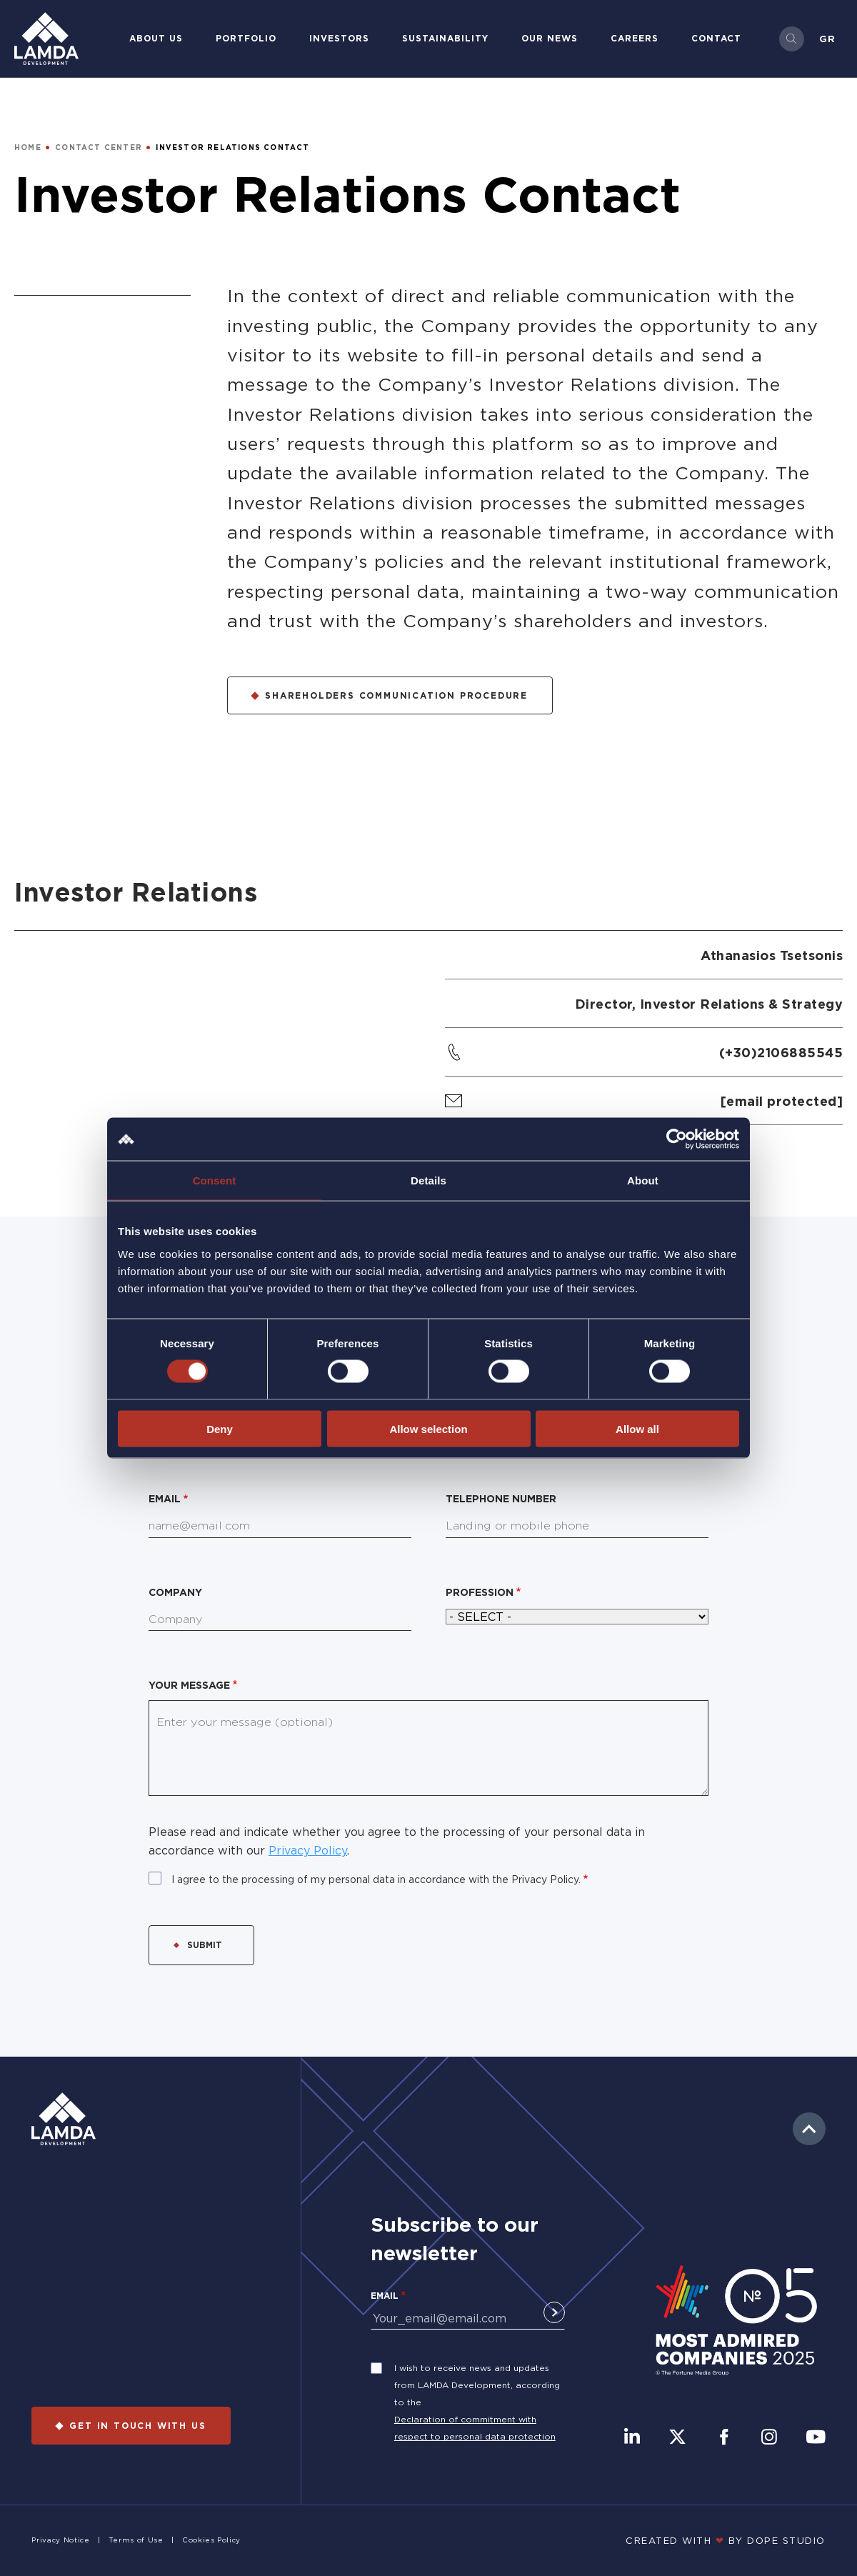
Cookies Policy (211, 2540)
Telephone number (501, 1498)
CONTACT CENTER (98, 147)
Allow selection (428, 1428)
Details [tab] (428, 1180)
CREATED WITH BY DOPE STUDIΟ (726, 2540)
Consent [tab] (214, 1180)
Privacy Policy (308, 1850)
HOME (27, 147)
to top (809, 2128)
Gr (827, 39)
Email (165, 1498)
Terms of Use (136, 2540)
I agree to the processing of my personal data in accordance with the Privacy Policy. (376, 1879)
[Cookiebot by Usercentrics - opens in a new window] (676, 1139)
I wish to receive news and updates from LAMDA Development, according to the (477, 2385)
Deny (219, 1428)
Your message (189, 1684)
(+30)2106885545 (781, 1052)
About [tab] (642, 1180)
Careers (634, 38)
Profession (479, 1592)
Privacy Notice (60, 2540)
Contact (716, 38)
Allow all (637, 1428)
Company (175, 1592)
